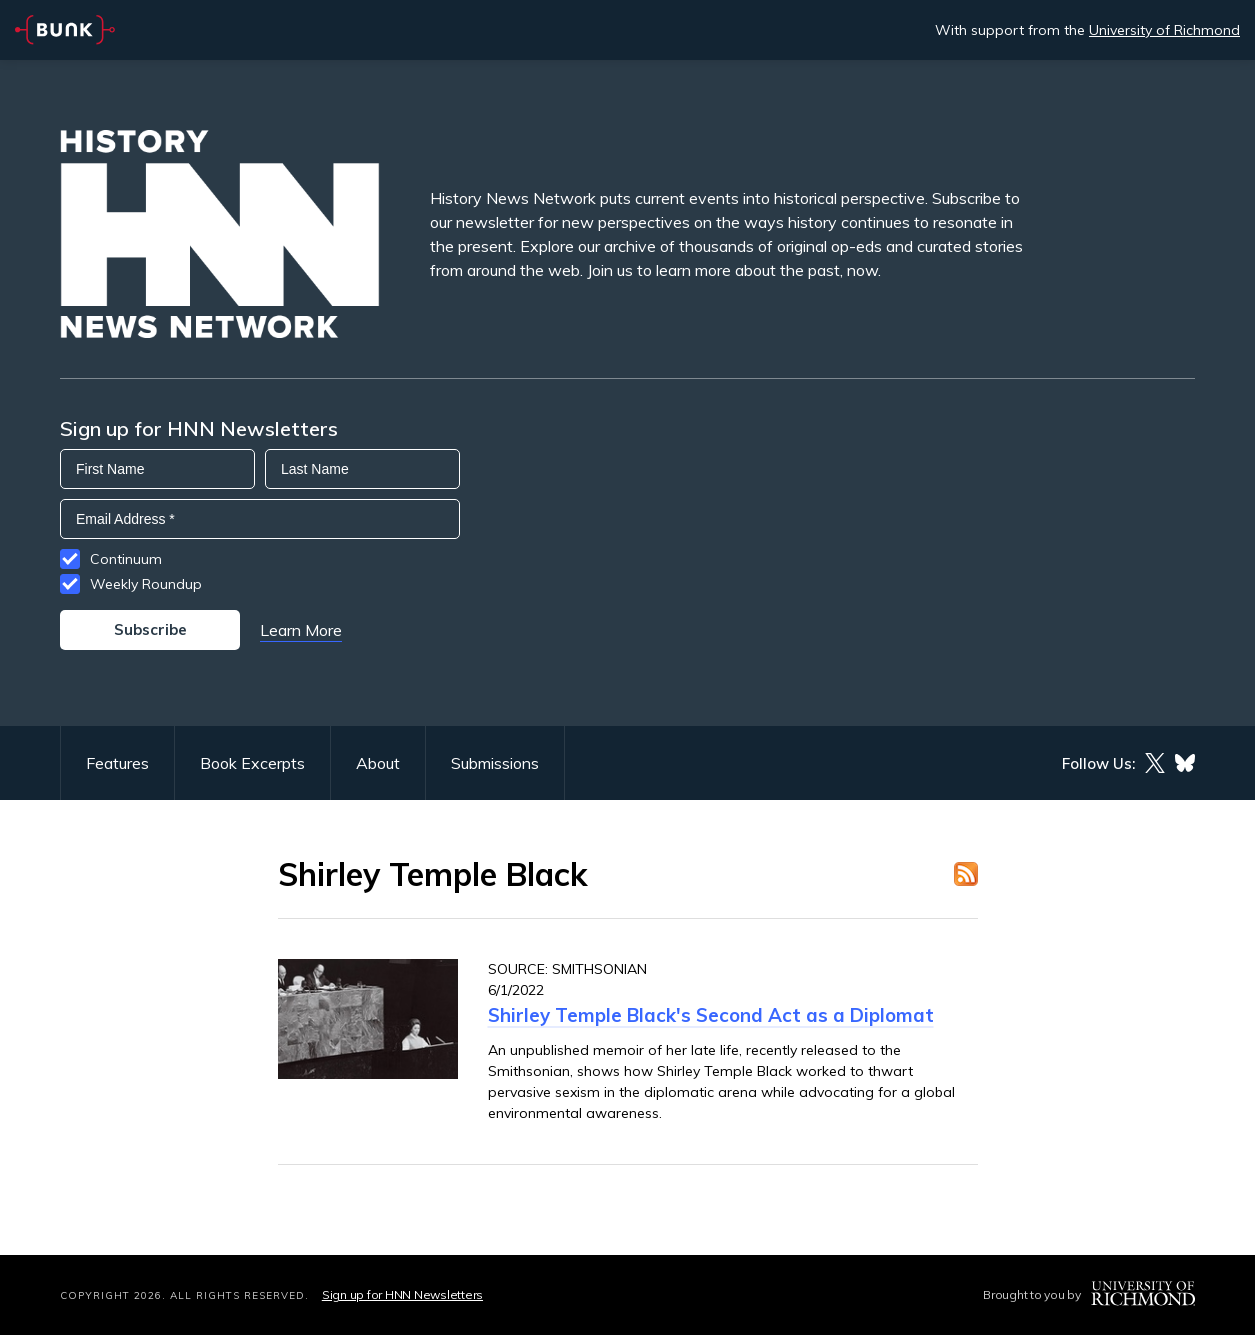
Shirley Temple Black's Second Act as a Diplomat (711, 1015)
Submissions (495, 763)
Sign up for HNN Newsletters (402, 1294)
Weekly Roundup (146, 584)
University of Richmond (1164, 30)
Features (117, 763)
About (378, 763)
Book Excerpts (252, 763)
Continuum (126, 559)
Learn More (301, 630)
